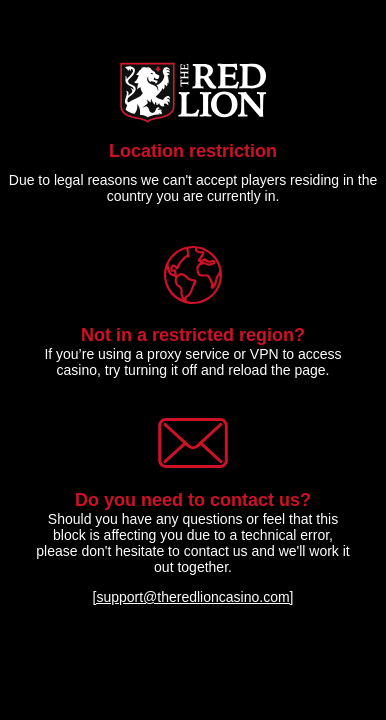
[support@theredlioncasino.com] (193, 597)
